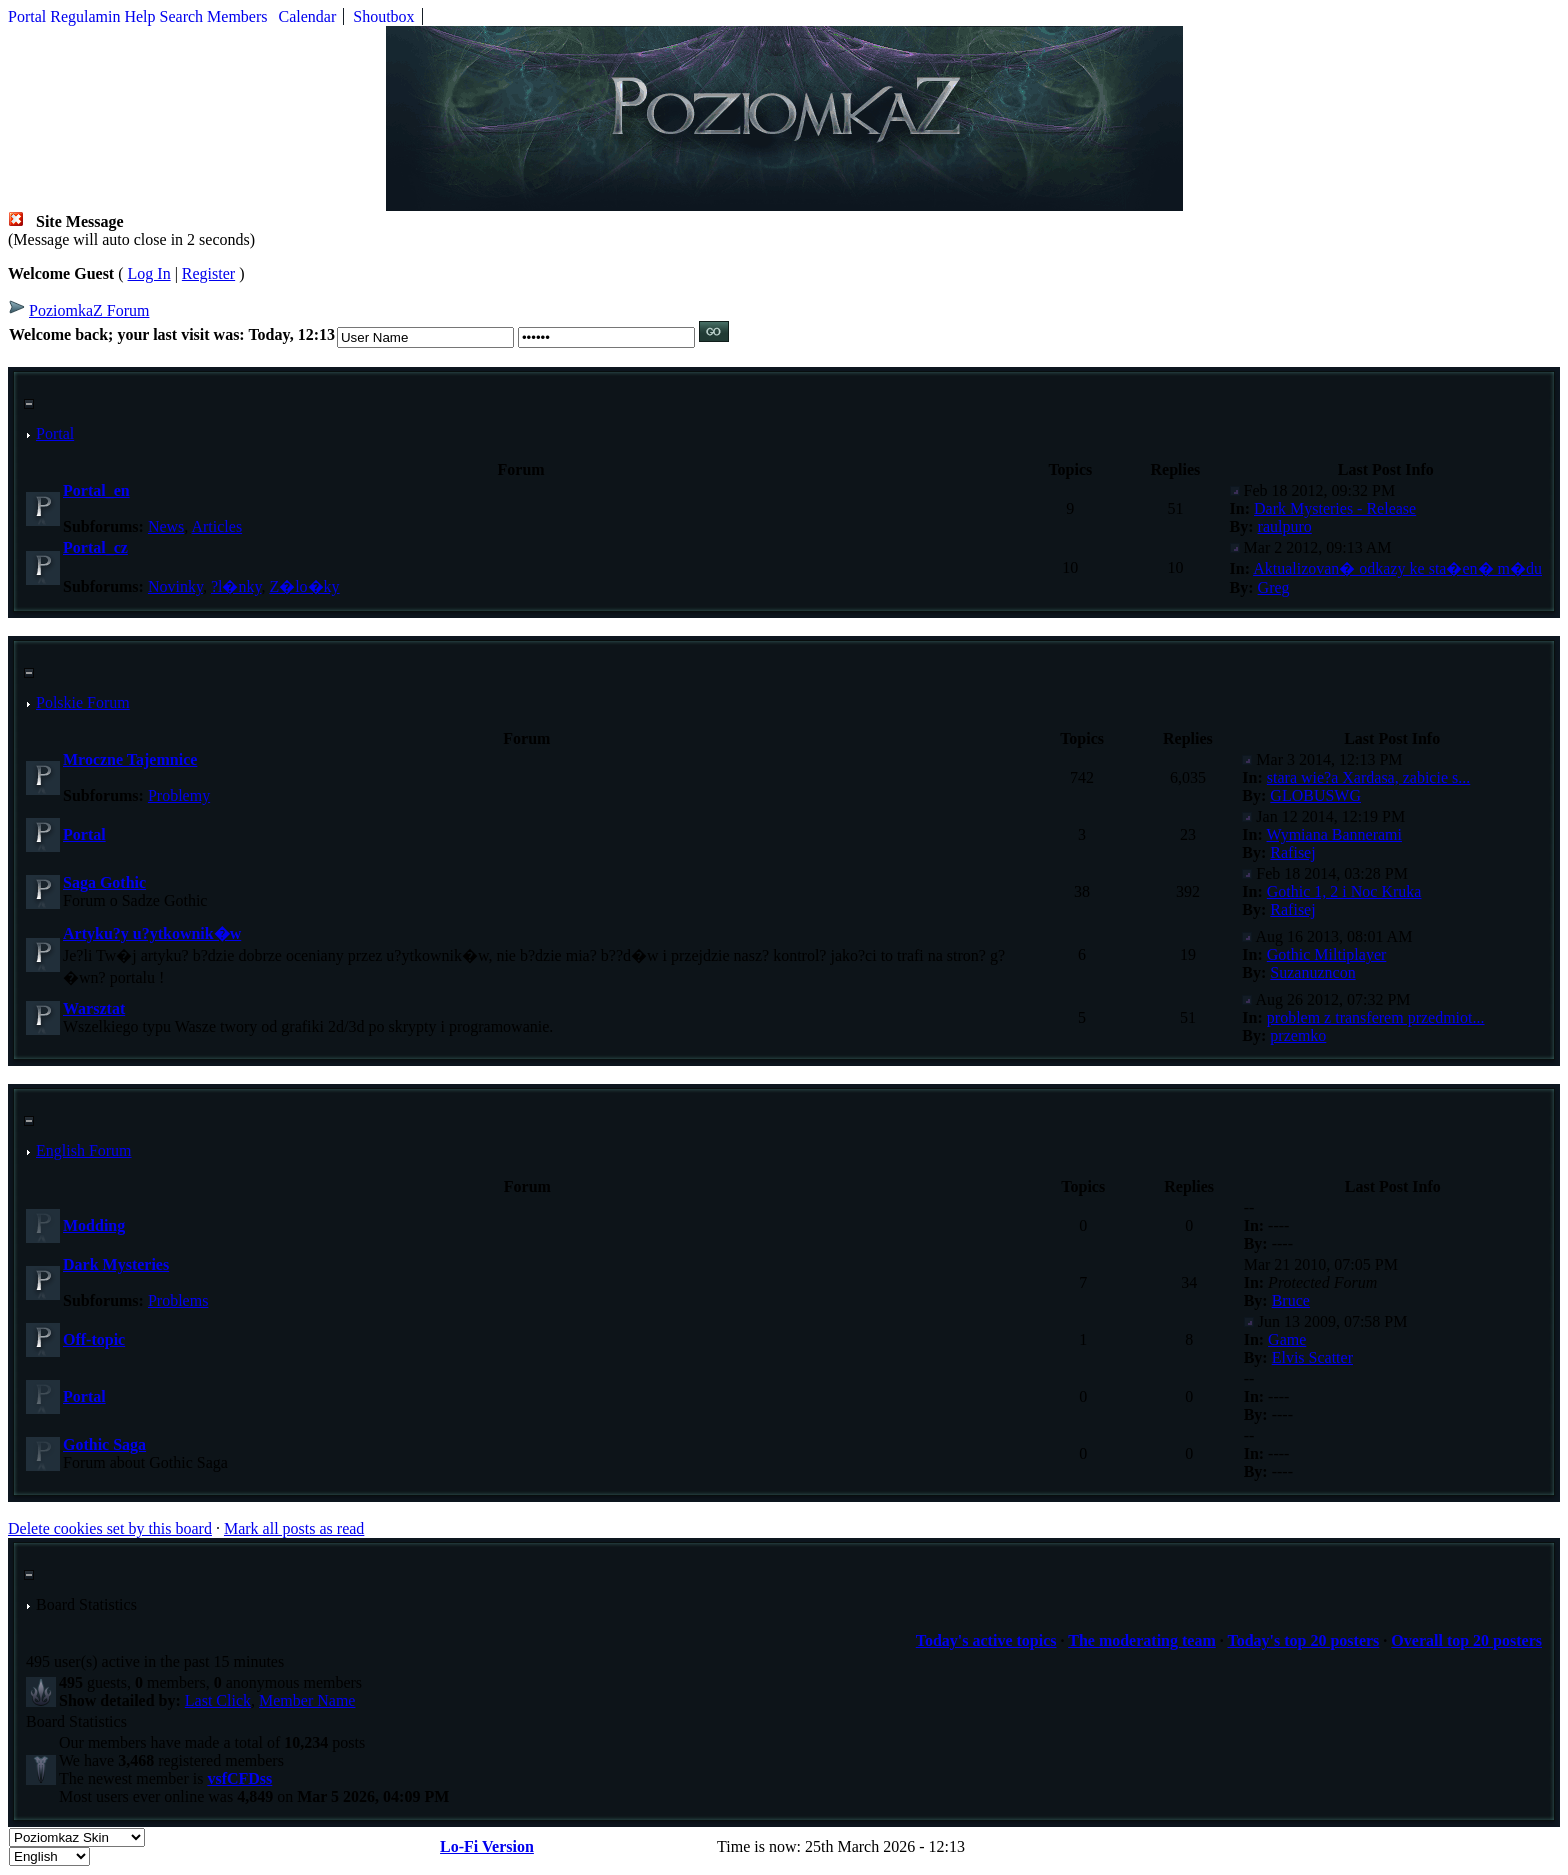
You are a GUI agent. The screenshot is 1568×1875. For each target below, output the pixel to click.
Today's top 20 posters (1303, 1640)
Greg (1274, 587)
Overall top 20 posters (1466, 1640)
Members (237, 16)
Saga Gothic (104, 882)
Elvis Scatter (1312, 1357)
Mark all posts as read (294, 1528)
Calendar (308, 16)
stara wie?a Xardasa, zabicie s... (1368, 777)
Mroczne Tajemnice (130, 759)
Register (208, 273)
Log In (149, 273)
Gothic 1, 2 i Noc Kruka (1344, 891)
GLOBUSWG (1315, 795)
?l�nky (236, 586)
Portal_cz (95, 547)
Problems (178, 1300)
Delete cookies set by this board (110, 1528)
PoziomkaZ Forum (89, 310)
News (166, 526)
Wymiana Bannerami (1334, 834)
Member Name (307, 1700)
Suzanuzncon (1312, 972)
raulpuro (1285, 526)
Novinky (175, 586)
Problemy (179, 795)
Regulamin (85, 16)
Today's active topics (986, 1640)
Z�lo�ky (304, 586)
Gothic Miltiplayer (1327, 954)
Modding (94, 1225)
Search (182, 16)
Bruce (1291, 1300)
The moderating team (1142, 1640)
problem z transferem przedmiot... (1376, 1017)
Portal (27, 16)
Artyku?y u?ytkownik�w (152, 933)
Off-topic (94, 1339)
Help (139, 16)
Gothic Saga (104, 1444)
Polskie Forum (83, 702)
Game (1287, 1339)
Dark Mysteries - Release (1335, 508)
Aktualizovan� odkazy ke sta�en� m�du (1397, 568)
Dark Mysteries (116, 1264)
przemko (1298, 1035)
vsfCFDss (239, 1778)
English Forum (84, 1150)
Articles (216, 526)
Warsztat (94, 1008)
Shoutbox (383, 16)
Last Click (218, 1700)
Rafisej (1292, 852)
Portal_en (96, 490)
